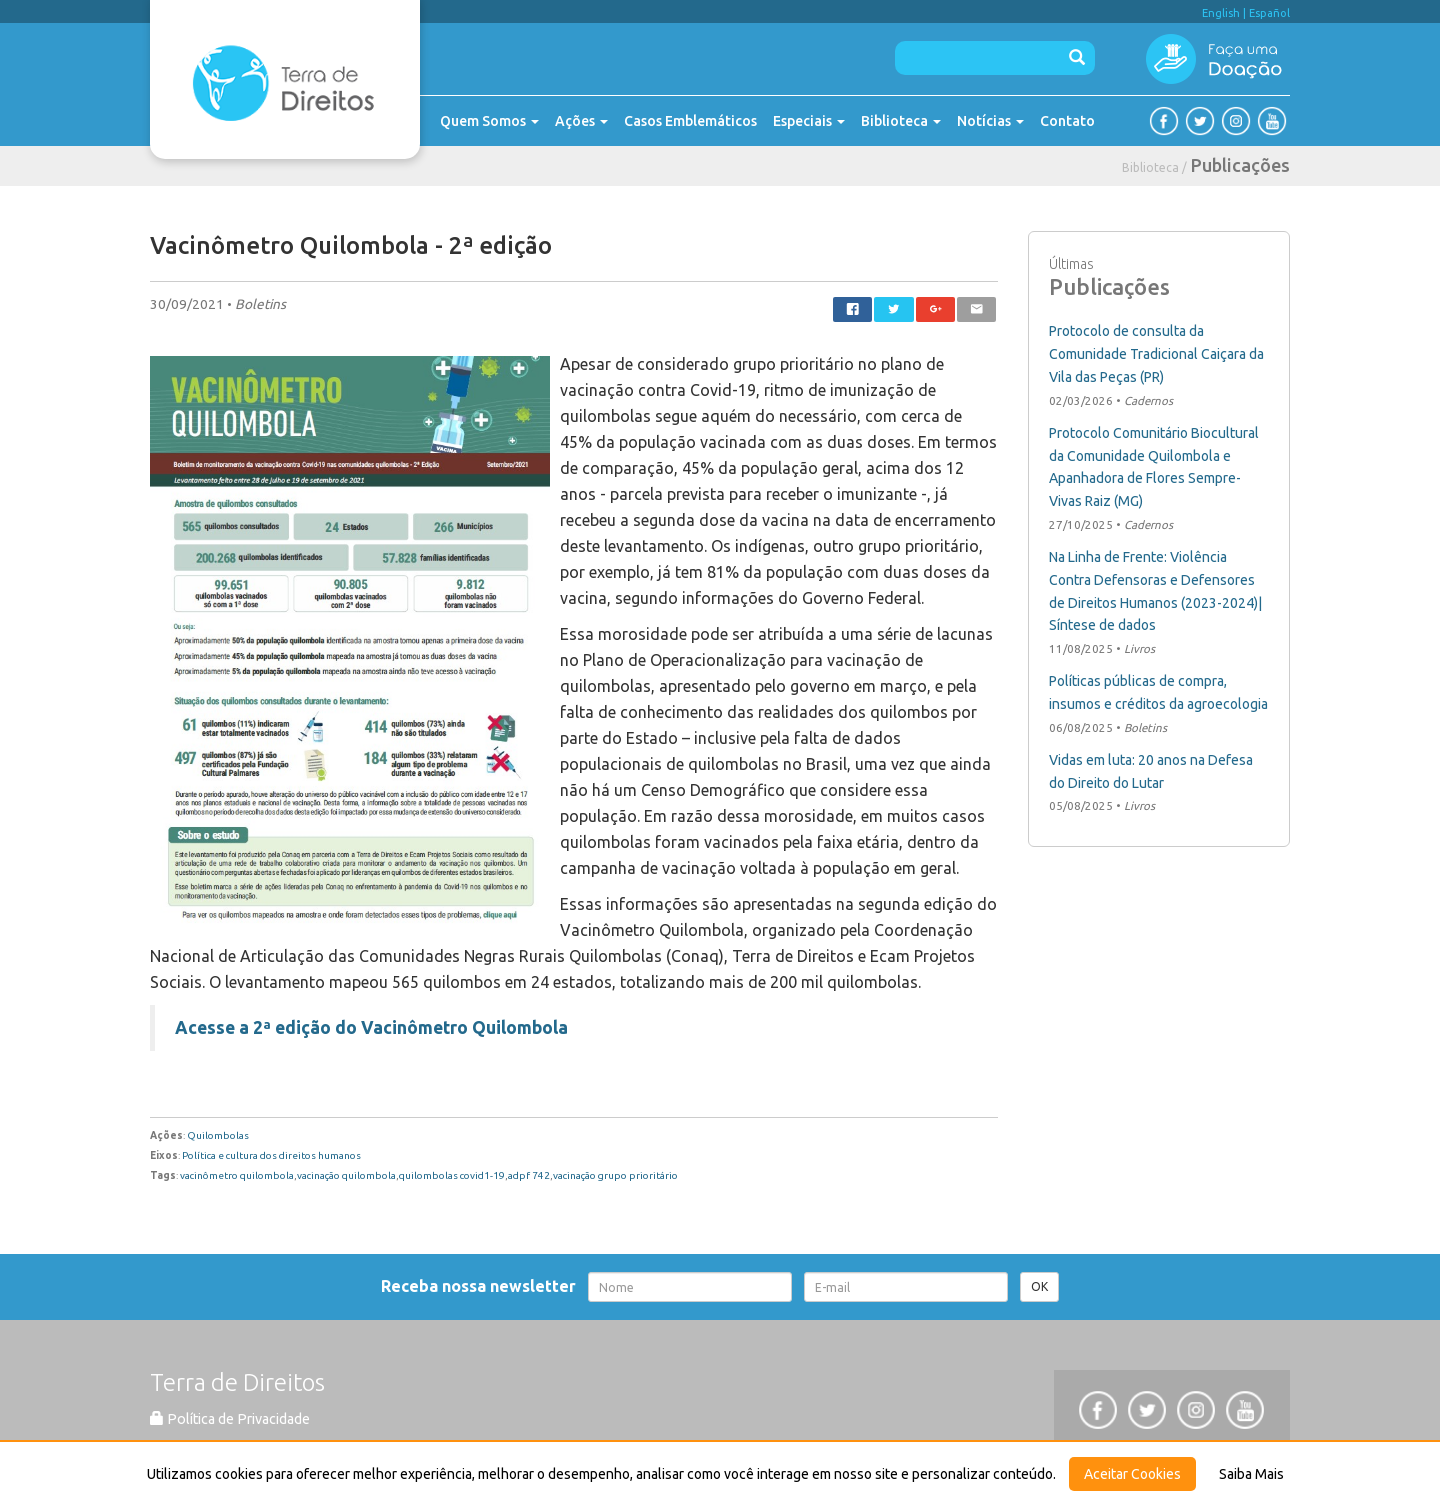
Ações (581, 121)
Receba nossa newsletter (482, 1286)
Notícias (990, 121)
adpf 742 (529, 1175)
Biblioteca (901, 121)
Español (1269, 13)
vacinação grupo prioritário (615, 1175)
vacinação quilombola (346, 1175)
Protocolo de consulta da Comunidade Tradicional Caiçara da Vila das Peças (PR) (1156, 354)
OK (1039, 1286)
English (1221, 13)
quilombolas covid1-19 (452, 1175)
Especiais (809, 121)
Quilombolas (218, 1135)
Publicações (1240, 165)
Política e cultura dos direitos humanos (271, 1155)
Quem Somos (489, 121)
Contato (1067, 121)
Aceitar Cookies (1132, 1474)
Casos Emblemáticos (690, 121)
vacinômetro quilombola (237, 1175)
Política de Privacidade (230, 1419)
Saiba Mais (1251, 1474)
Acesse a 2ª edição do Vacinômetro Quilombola (371, 1027)
